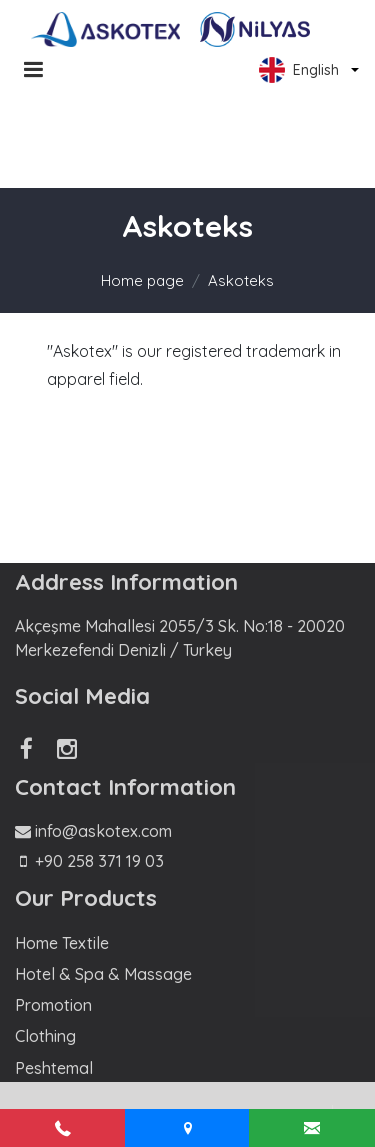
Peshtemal (54, 1068)
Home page (142, 280)
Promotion (53, 1005)
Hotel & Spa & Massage (103, 974)
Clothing (45, 1036)
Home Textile (62, 943)
